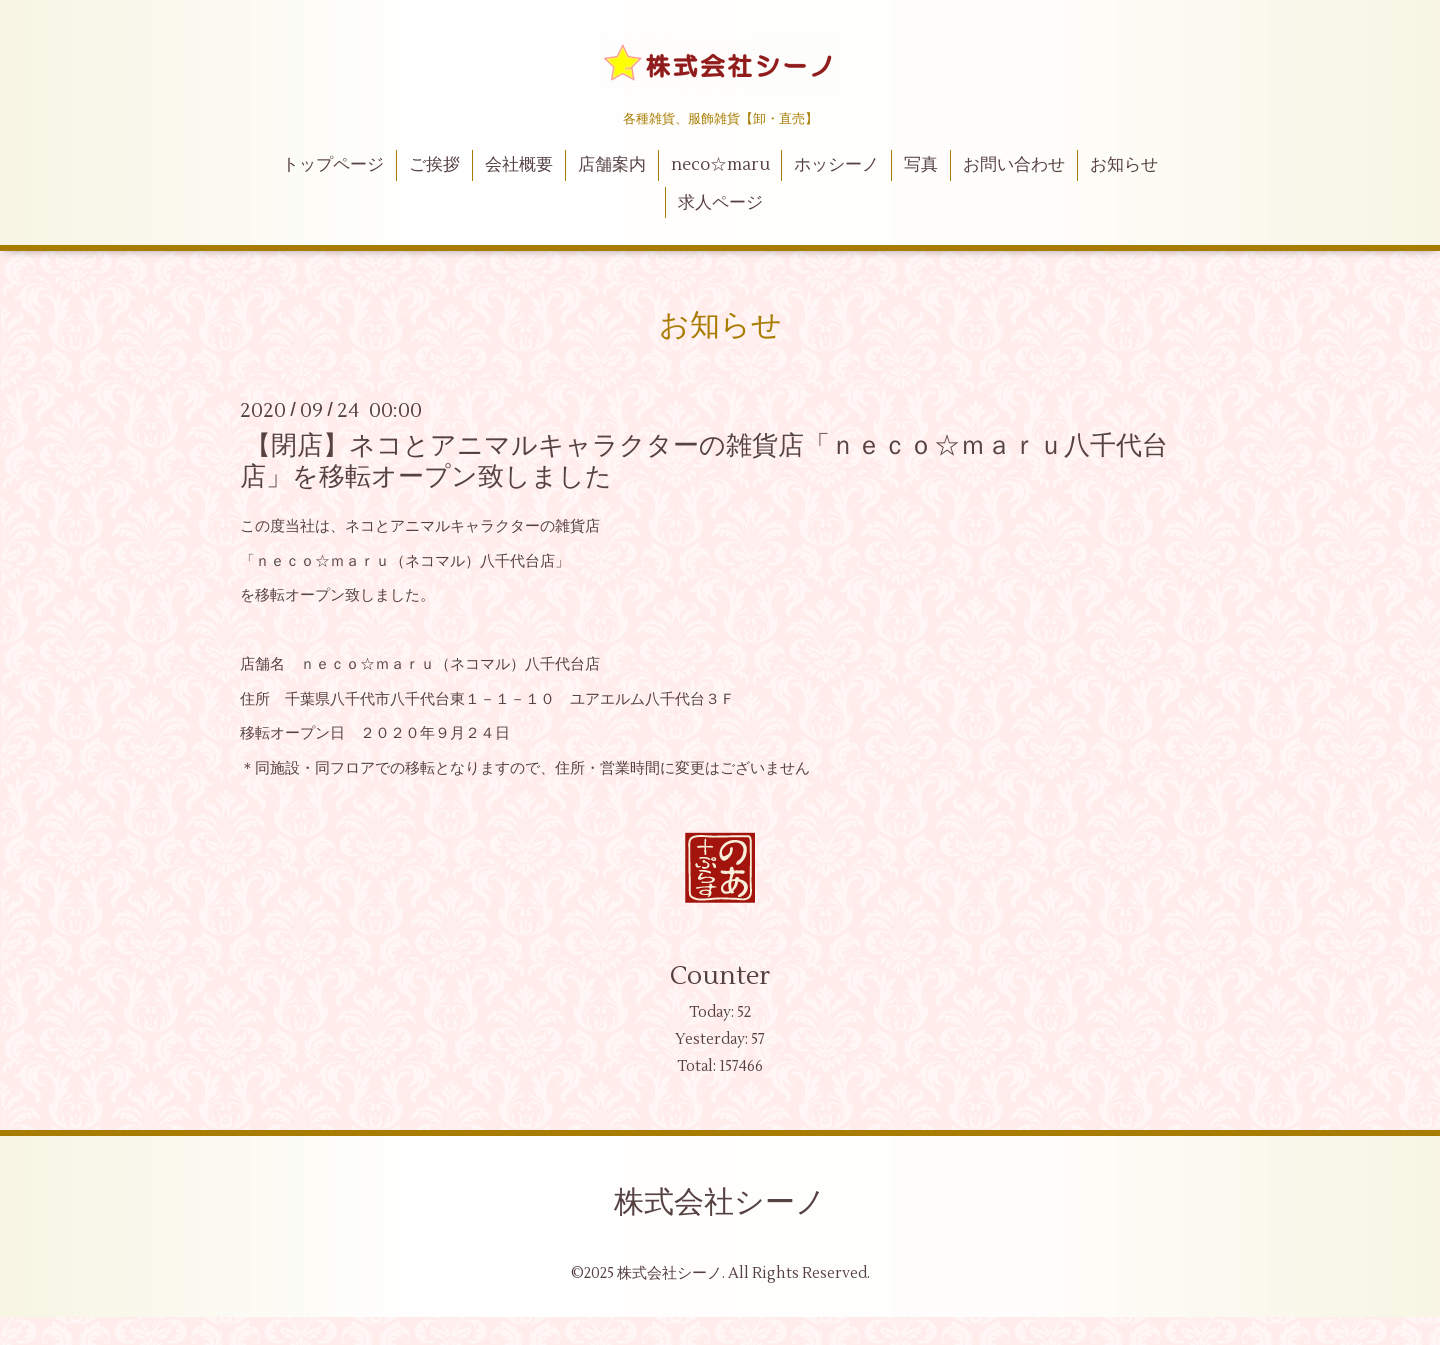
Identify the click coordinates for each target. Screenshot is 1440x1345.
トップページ (333, 165)
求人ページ (720, 203)
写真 (921, 165)
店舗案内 (612, 165)
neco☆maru (720, 165)
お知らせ (1124, 165)
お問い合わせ (1014, 165)
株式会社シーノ (720, 1202)
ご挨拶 (434, 165)
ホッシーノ (836, 165)
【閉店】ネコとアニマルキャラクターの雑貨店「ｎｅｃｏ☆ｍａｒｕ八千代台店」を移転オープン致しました (704, 461)
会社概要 (519, 165)
